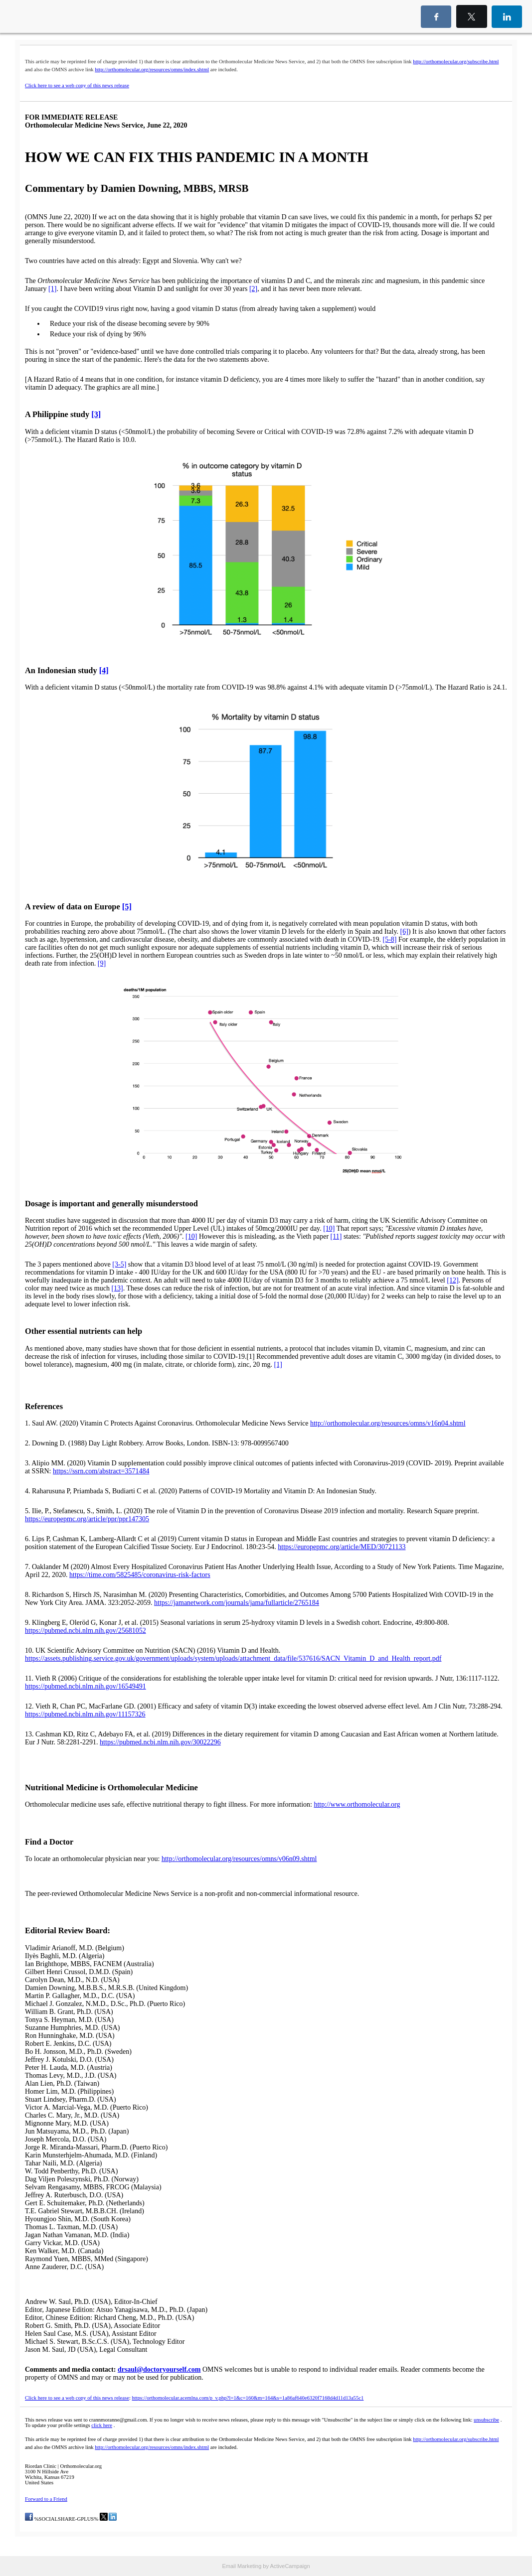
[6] (404, 931)
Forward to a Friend (46, 2499)
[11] (336, 1236)
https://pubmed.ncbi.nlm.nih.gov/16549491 (85, 1686)
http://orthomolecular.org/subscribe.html (456, 61)
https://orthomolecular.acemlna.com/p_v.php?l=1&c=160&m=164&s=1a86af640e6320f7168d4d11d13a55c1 (248, 2398)
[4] (104, 670)
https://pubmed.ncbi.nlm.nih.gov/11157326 (85, 1714)
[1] (52, 288)
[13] (117, 1288)
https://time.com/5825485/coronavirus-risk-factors (139, 1574)
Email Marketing (241, 2566)
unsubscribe (486, 2420)
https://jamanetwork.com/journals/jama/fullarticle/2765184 (236, 1602)
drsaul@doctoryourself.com (159, 2369)
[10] (329, 1228)
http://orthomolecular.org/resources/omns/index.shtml (152, 69)
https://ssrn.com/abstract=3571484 (101, 1471)
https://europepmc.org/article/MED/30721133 (341, 1547)
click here (101, 2425)
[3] (96, 414)
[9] (102, 963)
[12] (452, 1280)
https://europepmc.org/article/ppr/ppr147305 (87, 1519)
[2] (253, 288)
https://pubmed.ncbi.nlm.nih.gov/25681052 (85, 1630)
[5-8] (390, 939)
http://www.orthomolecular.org (357, 1804)
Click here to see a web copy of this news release (77, 85)
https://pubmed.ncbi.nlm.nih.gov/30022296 (160, 1742)
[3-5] (119, 1264)
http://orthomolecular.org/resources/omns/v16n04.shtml (388, 1423)
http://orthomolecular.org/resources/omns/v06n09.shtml (239, 1858)
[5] (127, 906)
